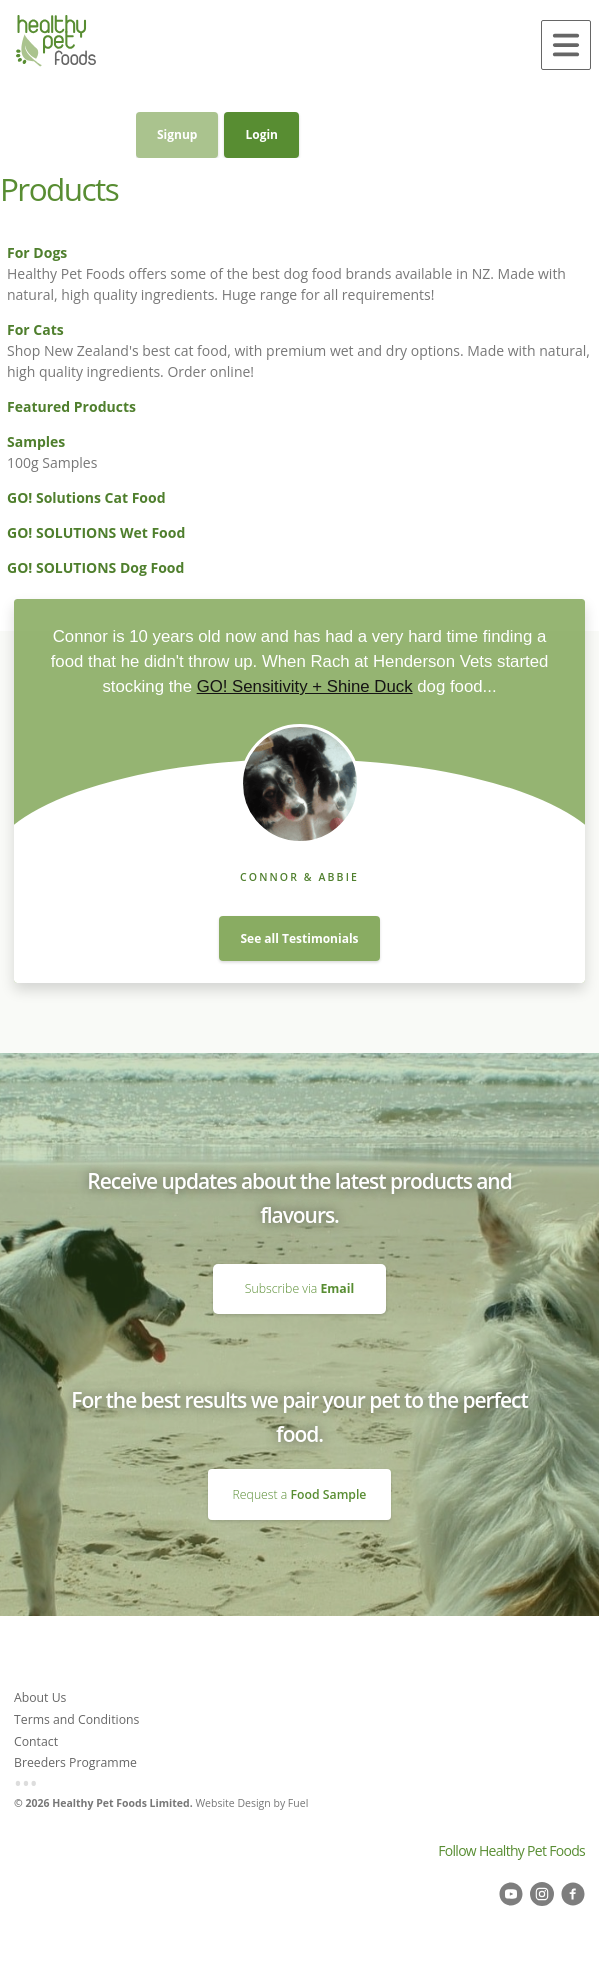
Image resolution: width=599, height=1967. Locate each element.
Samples (36, 441)
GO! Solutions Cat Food (86, 497)
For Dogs (37, 252)
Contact (36, 1741)
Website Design (232, 1803)
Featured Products (71, 406)
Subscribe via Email (299, 1272)
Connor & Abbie (299, 877)
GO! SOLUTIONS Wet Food (96, 532)
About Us (40, 1697)
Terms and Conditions (76, 1719)
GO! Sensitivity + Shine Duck (305, 686)
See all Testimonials (299, 938)
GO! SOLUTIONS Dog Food (95, 567)
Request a (300, 1494)
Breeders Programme (75, 1762)
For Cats (35, 329)
